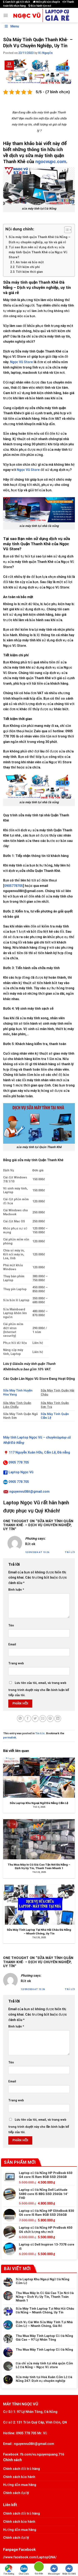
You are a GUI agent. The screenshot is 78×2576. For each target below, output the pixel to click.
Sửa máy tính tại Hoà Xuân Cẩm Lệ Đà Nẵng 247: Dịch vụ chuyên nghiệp (44, 2379)
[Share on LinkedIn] (57, 1718)
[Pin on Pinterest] (50, 1718)
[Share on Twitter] (35, 1718)
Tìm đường (8, 2570)
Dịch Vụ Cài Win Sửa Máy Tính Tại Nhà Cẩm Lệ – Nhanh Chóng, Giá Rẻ (44, 2324)
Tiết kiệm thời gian (29, 272)
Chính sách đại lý (16, 2493)
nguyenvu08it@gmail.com (29, 1491)
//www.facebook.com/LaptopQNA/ (30, 2557)
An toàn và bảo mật (30, 262)
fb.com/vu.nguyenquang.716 (42, 2454)
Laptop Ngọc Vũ (21, 1472)
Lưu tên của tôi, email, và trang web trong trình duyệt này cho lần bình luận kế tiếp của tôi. (38, 1689)
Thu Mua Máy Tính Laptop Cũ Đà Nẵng (44, 2349)
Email (12, 1644)
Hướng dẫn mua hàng (19, 2485)
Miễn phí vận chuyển (46, 1)
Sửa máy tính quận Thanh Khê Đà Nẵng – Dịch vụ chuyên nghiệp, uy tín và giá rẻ (39, 239)
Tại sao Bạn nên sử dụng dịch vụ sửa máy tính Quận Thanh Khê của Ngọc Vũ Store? (38, 252)
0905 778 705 (19, 1462)
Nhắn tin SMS (69, 2570)
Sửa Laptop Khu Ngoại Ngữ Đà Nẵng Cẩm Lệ (42, 2281)
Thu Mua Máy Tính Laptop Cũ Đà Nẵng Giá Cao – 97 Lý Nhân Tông (44, 2337)
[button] (66, 230)
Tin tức (40, 1733)
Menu (11, 26)
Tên (11, 1625)
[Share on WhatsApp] (20, 1718)
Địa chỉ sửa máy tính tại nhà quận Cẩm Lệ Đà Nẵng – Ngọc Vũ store (44, 2365)
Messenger (54, 2570)
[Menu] (5, 15)
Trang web (16, 1663)
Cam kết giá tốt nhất (16, 1)
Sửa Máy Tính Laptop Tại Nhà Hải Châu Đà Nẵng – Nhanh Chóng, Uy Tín (45, 2310)
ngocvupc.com (50, 161)
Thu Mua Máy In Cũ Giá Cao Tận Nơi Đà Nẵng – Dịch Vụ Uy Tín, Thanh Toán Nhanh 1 (45, 2296)
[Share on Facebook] (27, 1718)
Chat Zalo (24, 2570)
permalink (9, 1737)
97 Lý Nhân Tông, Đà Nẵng (37, 2412)
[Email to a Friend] (42, 1718)
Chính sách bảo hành (19, 2477)
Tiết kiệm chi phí (28, 267)
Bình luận (16, 1590)
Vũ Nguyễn (45, 53)
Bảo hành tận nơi (39, 5)
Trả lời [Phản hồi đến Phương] (70, 1552)
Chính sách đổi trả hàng (21, 2469)
